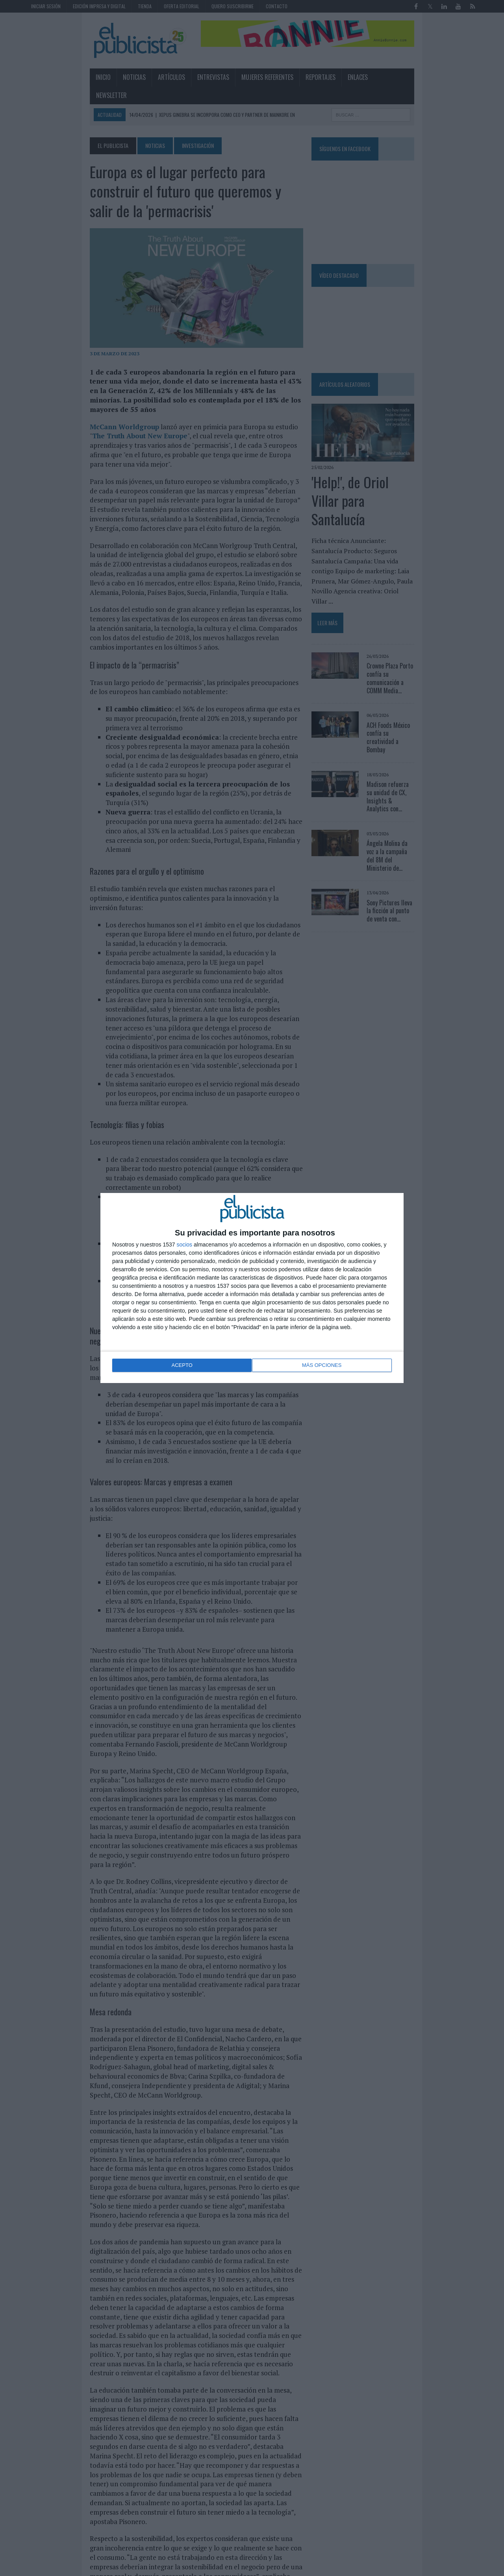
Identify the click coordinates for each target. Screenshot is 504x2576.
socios (184, 1245)
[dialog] (252, 1288)
